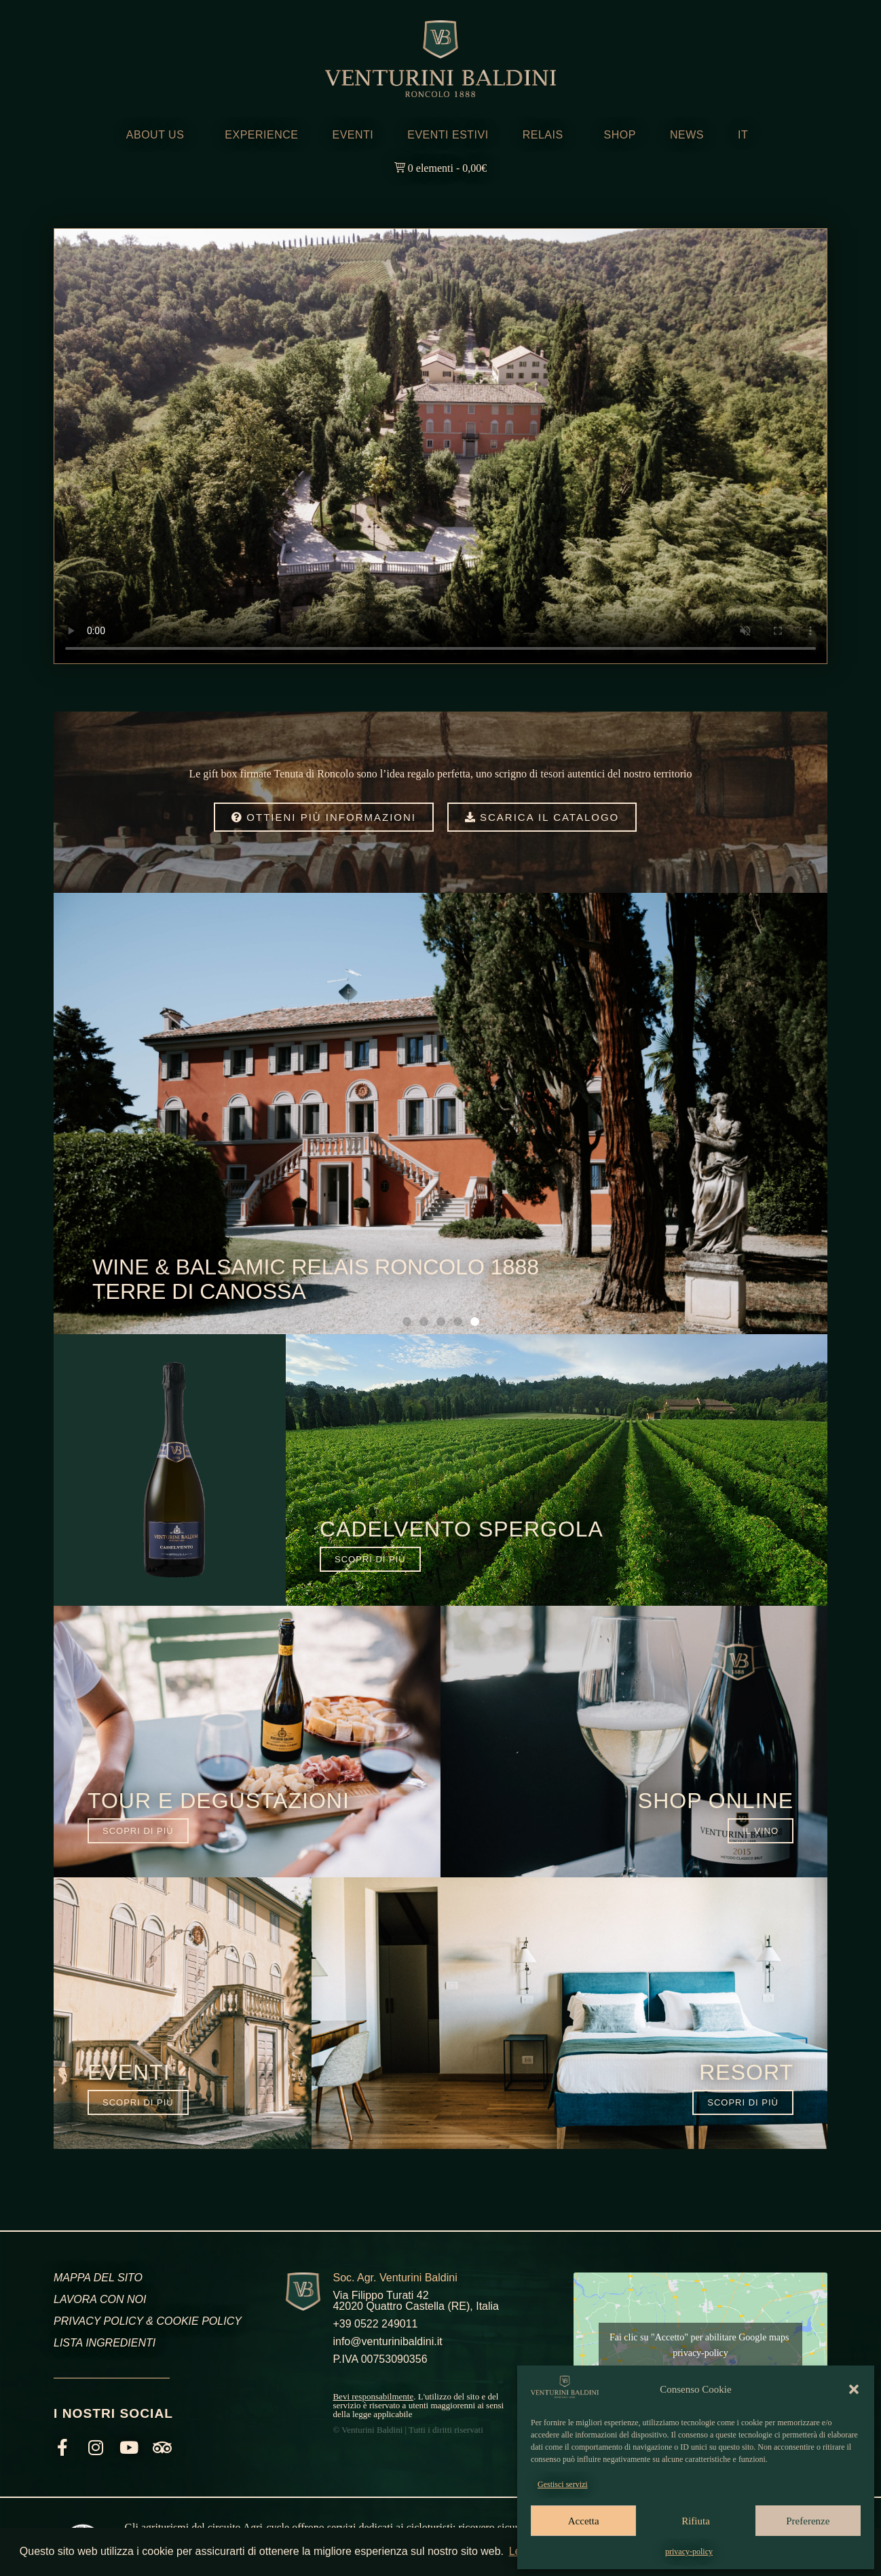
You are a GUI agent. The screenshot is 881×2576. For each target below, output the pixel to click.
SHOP (620, 135)
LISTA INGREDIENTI (104, 2343)
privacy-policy (689, 2551)
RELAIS (546, 135)
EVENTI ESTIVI (447, 135)
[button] (854, 2389)
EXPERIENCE (261, 135)
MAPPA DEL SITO (98, 2277)
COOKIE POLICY (198, 2321)
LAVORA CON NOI (100, 2299)
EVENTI (352, 135)
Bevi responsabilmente (373, 2396)
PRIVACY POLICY (98, 2321)
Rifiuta (695, 2521)
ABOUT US (158, 135)
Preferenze (807, 2521)
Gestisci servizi (563, 2484)
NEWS (687, 135)
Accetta (583, 2521)
